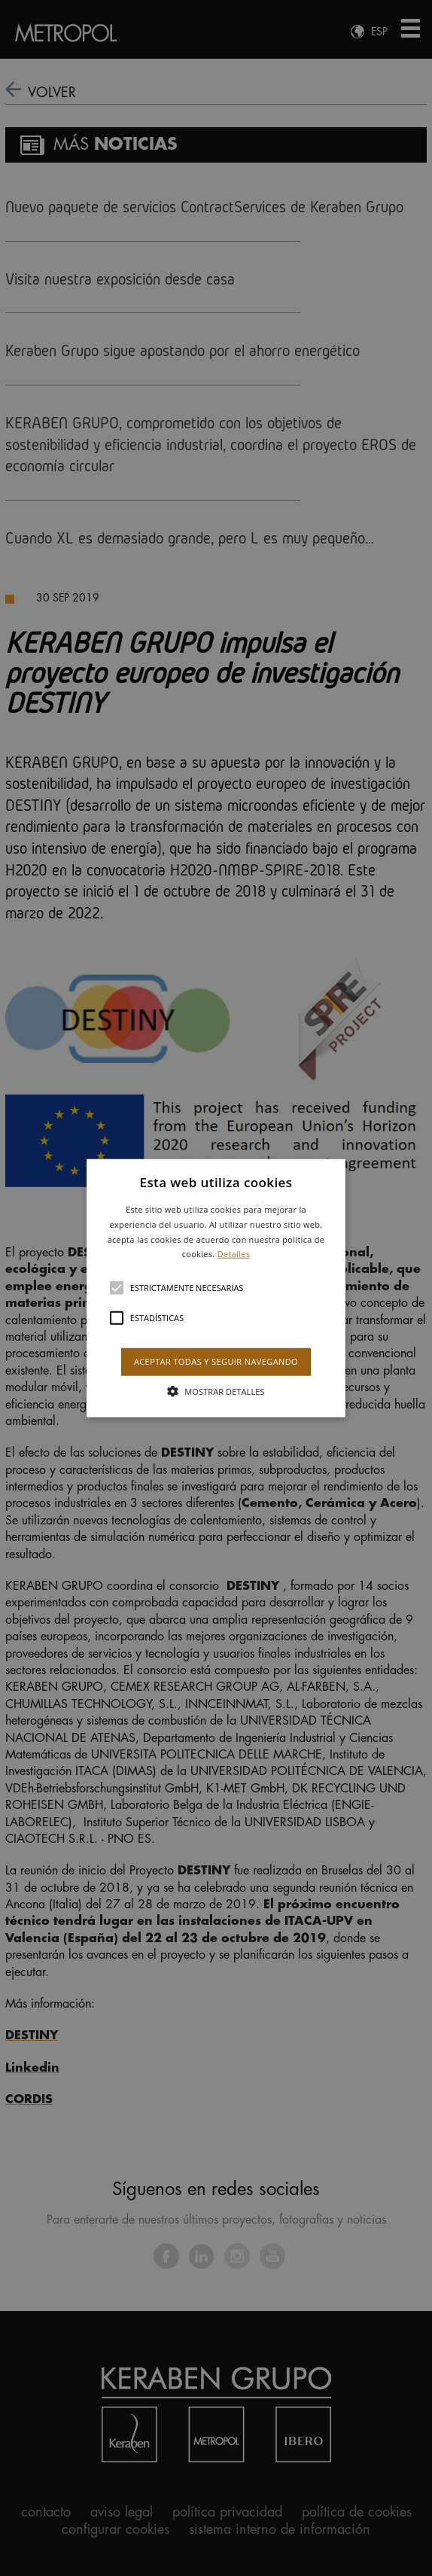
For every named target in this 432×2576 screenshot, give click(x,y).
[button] (216, 1288)
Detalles (234, 1253)
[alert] (216, 1288)
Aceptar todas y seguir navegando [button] (216, 1361)
